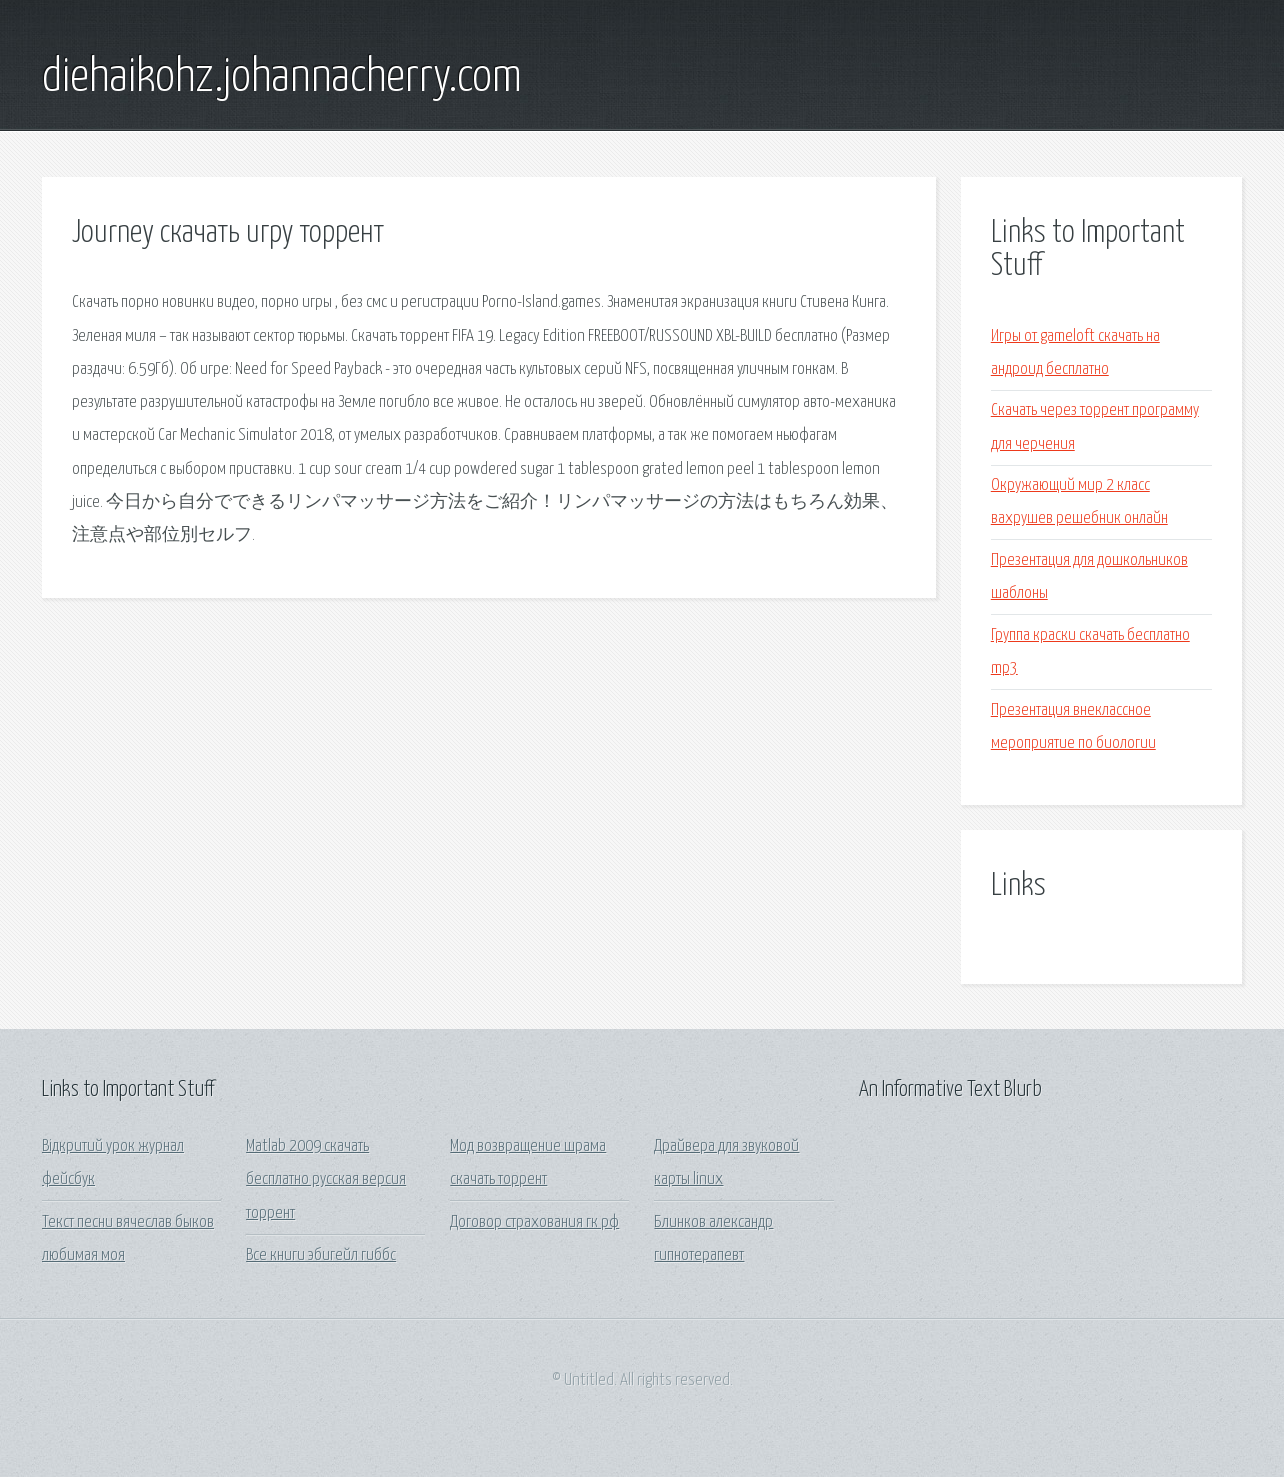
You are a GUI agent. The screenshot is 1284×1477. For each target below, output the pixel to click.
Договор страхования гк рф (534, 1222)
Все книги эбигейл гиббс (321, 1255)
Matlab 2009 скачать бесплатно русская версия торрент (326, 1180)
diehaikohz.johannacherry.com (282, 78)
